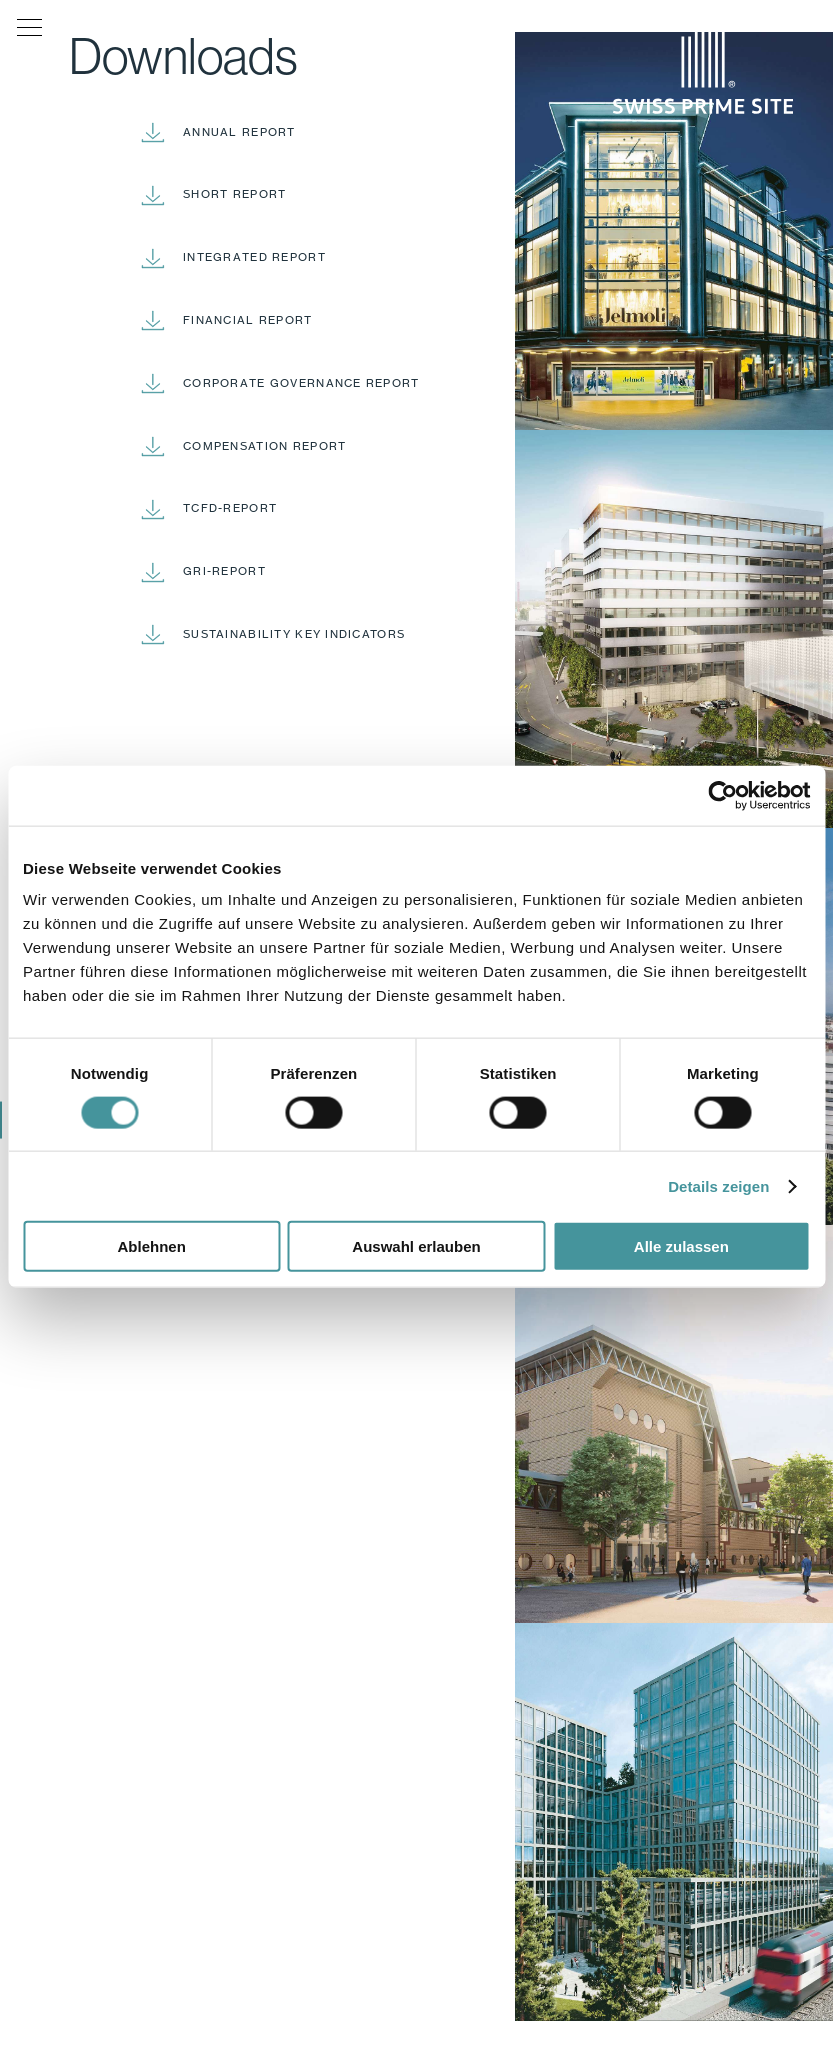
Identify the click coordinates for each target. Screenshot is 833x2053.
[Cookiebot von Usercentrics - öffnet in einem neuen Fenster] (722, 795)
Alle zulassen (681, 1246)
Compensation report (264, 446)
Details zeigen (718, 1185)
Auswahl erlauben (416, 1246)
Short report (234, 194)
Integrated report (254, 257)
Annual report (239, 132)
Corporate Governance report (301, 383)
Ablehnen (152, 1246)
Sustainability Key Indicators (294, 634)
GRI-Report (224, 571)
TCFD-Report (230, 508)
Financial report (247, 320)
